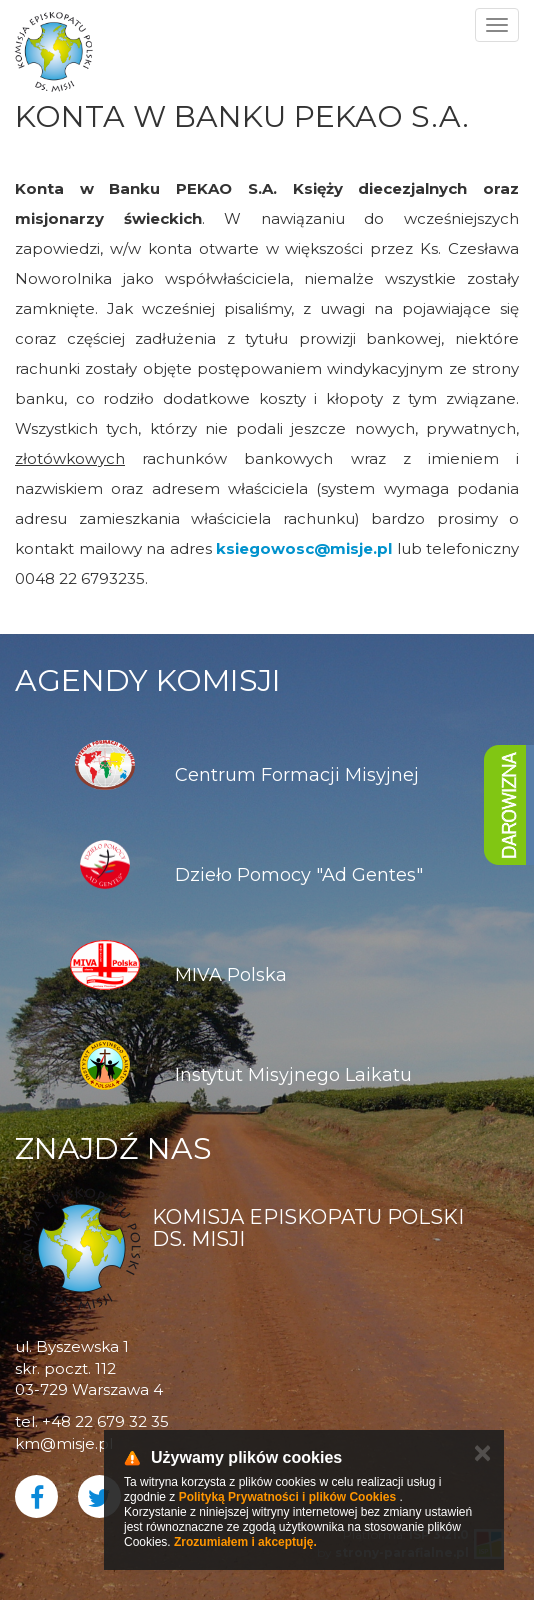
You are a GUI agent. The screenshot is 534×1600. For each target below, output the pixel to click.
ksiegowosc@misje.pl (304, 548)
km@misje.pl (64, 1443)
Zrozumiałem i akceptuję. (245, 1542)
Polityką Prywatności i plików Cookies (287, 1497)
